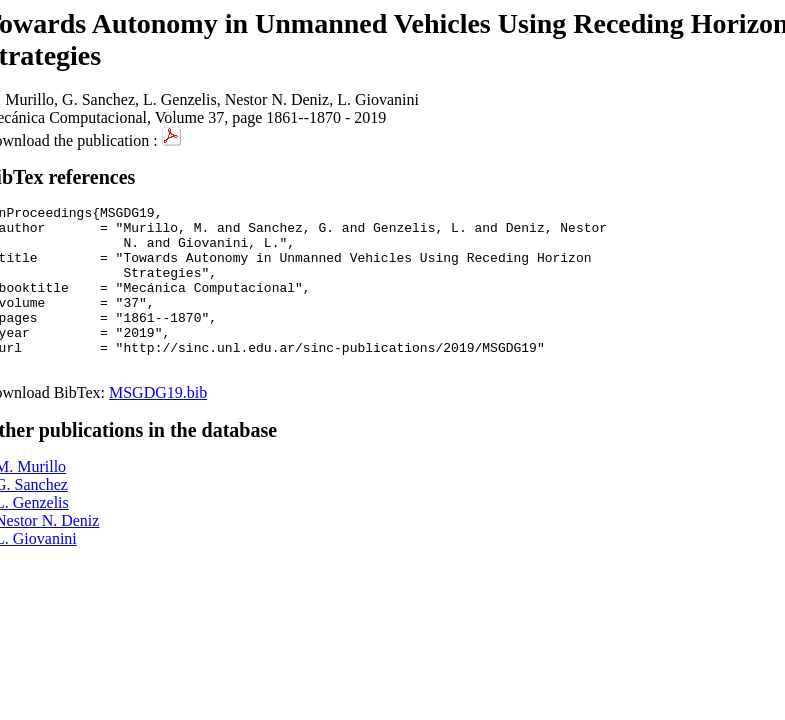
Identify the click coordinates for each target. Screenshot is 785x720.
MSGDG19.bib (158, 425)
